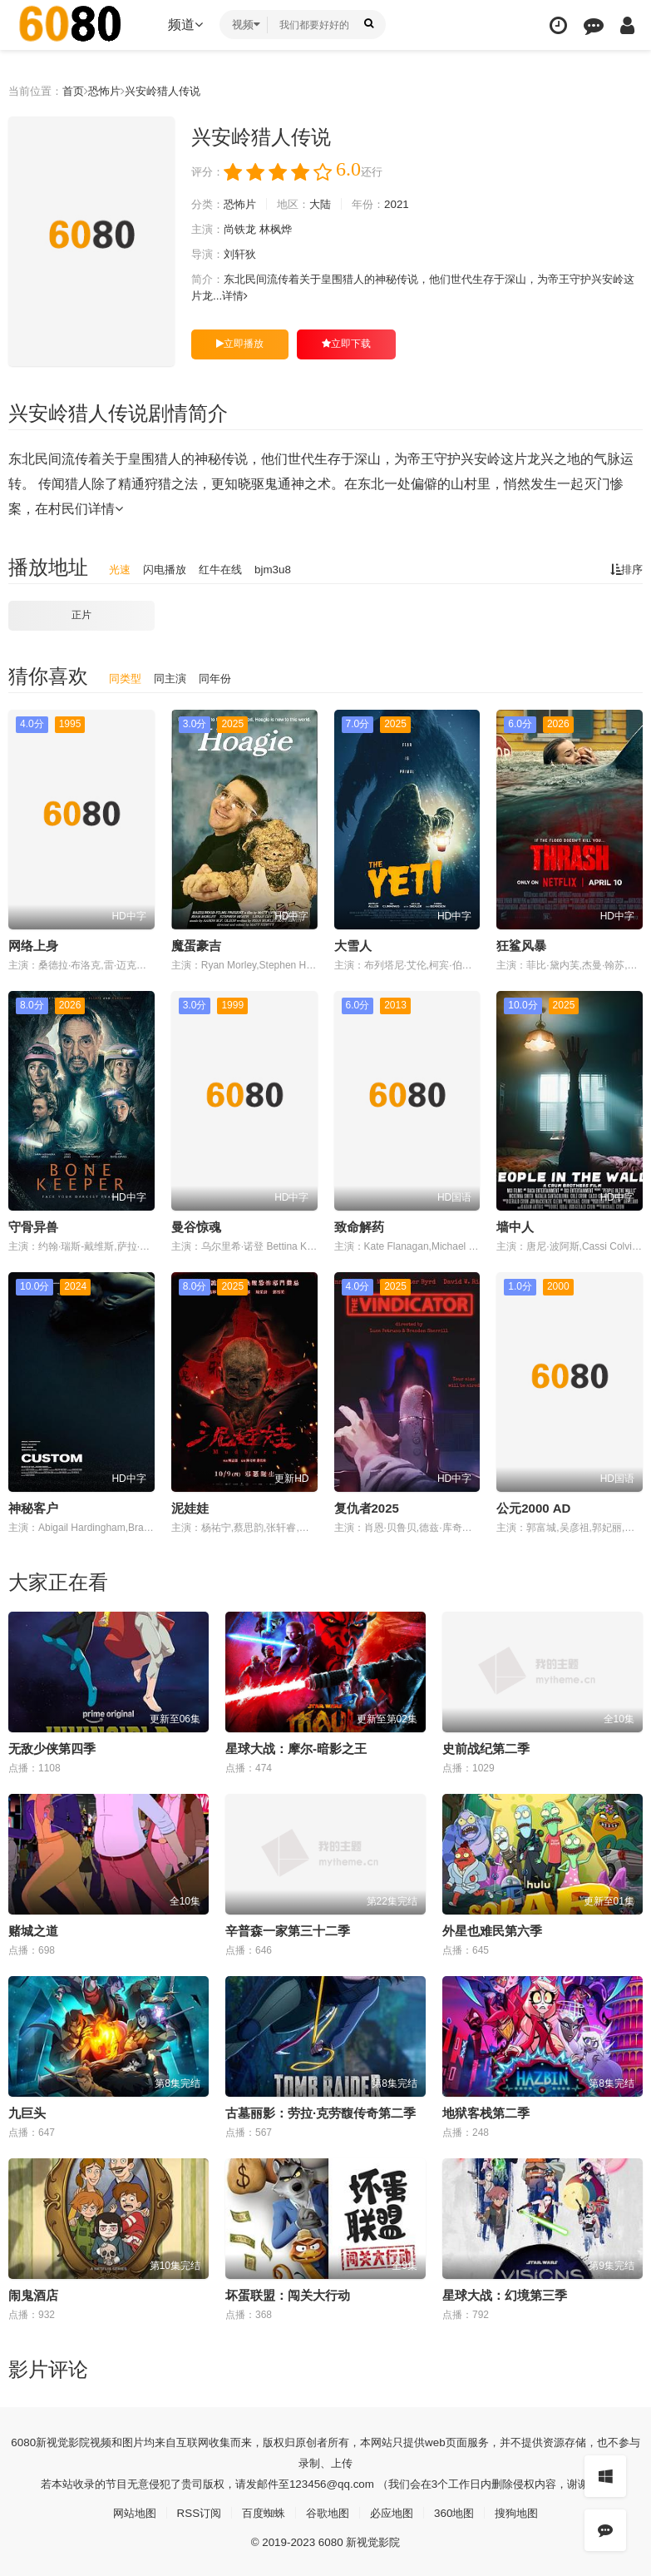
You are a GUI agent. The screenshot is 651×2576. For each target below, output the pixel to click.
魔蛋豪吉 (196, 945)
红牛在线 (227, 569)
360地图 (460, 2511)
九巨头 (27, 2111)
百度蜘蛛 (260, 2511)
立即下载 (346, 343)
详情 (273, 296)
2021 (409, 204)
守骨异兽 (33, 1226)
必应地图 (395, 2511)
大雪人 (353, 945)
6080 (24, 2440)
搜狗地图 (526, 2511)
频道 (185, 24)
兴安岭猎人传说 (174, 90)
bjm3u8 (282, 569)
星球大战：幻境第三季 (504, 2293)
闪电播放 (168, 569)
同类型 (126, 677)
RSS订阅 (192, 2511)
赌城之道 (33, 1929)
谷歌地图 (327, 2511)
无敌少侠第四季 (52, 1747)
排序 (625, 569)
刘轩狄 (243, 254)
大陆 (328, 204)
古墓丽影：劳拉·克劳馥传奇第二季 (320, 2111)
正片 (81, 615)
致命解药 (359, 1226)
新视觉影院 (66, 2440)
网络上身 (33, 945)
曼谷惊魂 (196, 1226)
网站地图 (124, 2511)
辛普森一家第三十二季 (287, 1929)
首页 (78, 90)
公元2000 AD (533, 1507)
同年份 (221, 677)
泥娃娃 (190, 1507)
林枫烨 (281, 229)
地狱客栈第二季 (486, 2111)
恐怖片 (111, 90)
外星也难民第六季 (492, 1929)
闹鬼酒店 (33, 2293)
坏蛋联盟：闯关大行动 (287, 2293)
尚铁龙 (243, 229)
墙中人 (515, 1226)
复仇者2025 (366, 1507)
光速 (120, 569)
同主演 (173, 677)
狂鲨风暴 (521, 945)
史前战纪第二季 (486, 1747)
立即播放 (240, 343)
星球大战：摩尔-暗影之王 (296, 1747)
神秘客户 (33, 1507)
